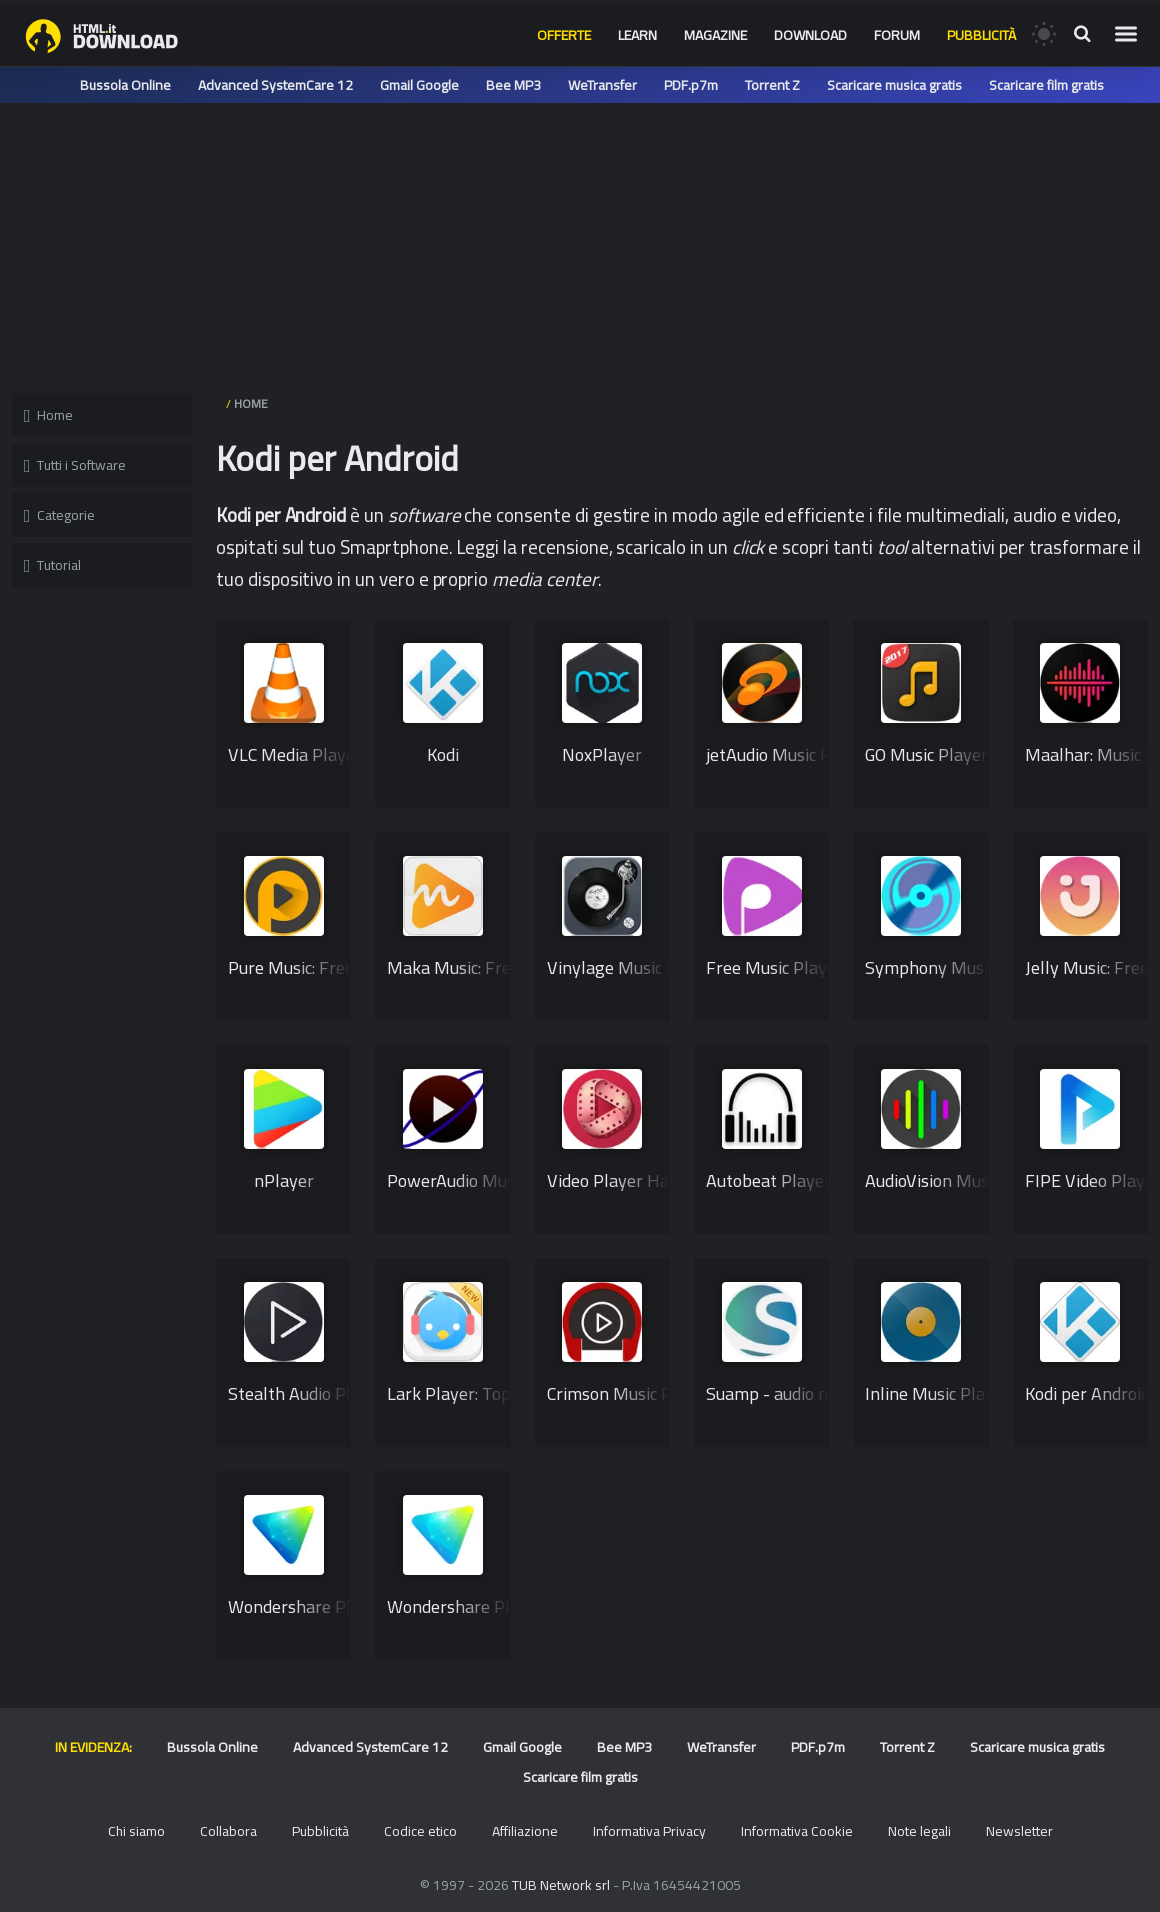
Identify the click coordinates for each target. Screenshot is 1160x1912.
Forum (897, 35)
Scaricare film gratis (1046, 85)
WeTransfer (602, 85)
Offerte (564, 35)
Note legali (919, 1831)
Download (810, 35)
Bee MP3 (513, 85)
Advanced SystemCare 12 (275, 85)
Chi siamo (136, 1831)
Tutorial (52, 565)
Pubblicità (981, 35)
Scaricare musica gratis (894, 85)
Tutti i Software (75, 465)
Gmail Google (419, 85)
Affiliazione (525, 1831)
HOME (251, 403)
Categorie (59, 515)
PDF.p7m (691, 85)
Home (48, 415)
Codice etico (420, 1831)
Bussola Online (125, 85)
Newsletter (1019, 1831)
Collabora (228, 1831)
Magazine (715, 35)
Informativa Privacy (649, 1831)
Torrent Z (772, 85)
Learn (637, 35)
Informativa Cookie (797, 1831)
